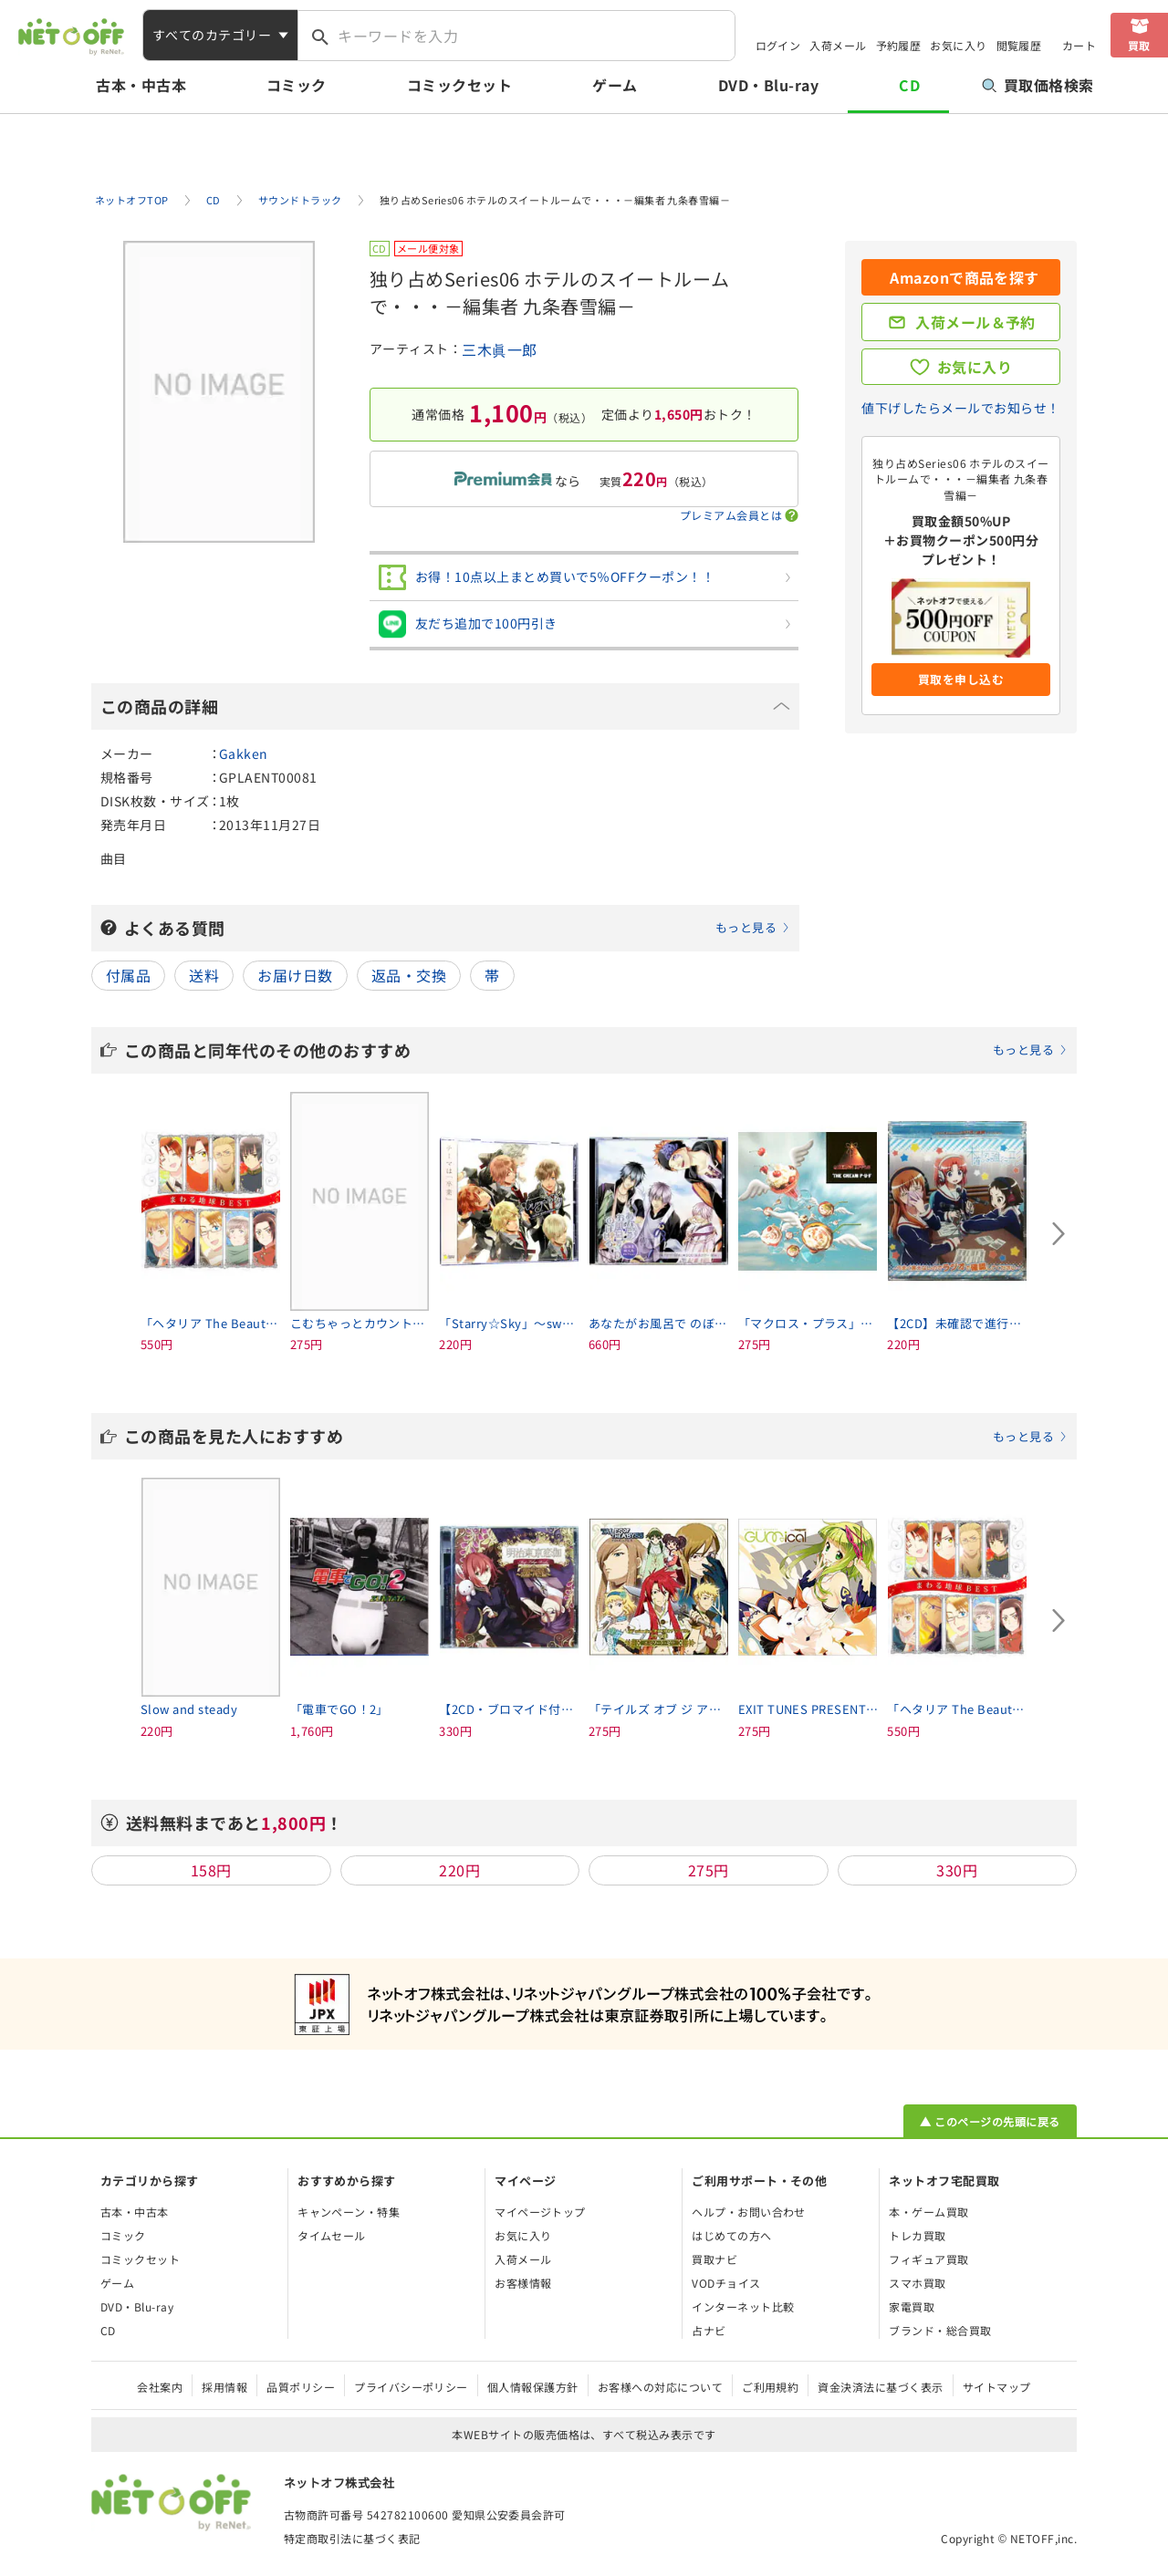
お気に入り (958, 45)
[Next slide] (1058, 1234)
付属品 (128, 975)
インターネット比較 (743, 2306)
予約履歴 (899, 45)
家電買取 (911, 2306)
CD (909, 85)
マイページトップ (540, 2211)
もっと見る (746, 927)
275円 (708, 1870)
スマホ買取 (917, 2282)
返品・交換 (408, 975)
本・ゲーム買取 (928, 2211)
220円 (459, 1870)
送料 (204, 975)
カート (1079, 45)
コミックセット (459, 85)
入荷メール (837, 45)
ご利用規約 (770, 2386)
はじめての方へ (731, 2235)
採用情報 (224, 2386)
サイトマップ (997, 2386)
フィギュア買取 (928, 2259)
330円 (956, 1870)
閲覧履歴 (1019, 45)
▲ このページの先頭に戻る (989, 2121)
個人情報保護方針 (533, 2386)
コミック (296, 85)
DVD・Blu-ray (768, 85)
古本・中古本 (141, 85)
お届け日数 (294, 975)
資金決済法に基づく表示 (880, 2386)
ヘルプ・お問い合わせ (749, 2211)
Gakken (243, 753)
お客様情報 (523, 2282)
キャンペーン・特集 (348, 2211)
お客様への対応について (660, 2386)
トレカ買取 (917, 2235)
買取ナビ (714, 2259)
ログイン (778, 45)
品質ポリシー (300, 2386)
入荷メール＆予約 (975, 322)
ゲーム (614, 85)
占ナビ (708, 2330)
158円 (211, 1870)
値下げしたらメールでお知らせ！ (960, 408)
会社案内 (159, 2386)
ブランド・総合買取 (940, 2330)
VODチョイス (726, 2282)
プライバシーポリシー (411, 2386)
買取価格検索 (1038, 85)
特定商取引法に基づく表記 (352, 2538)
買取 (1139, 45)
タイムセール (331, 2235)
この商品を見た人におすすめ (596, 1436)
